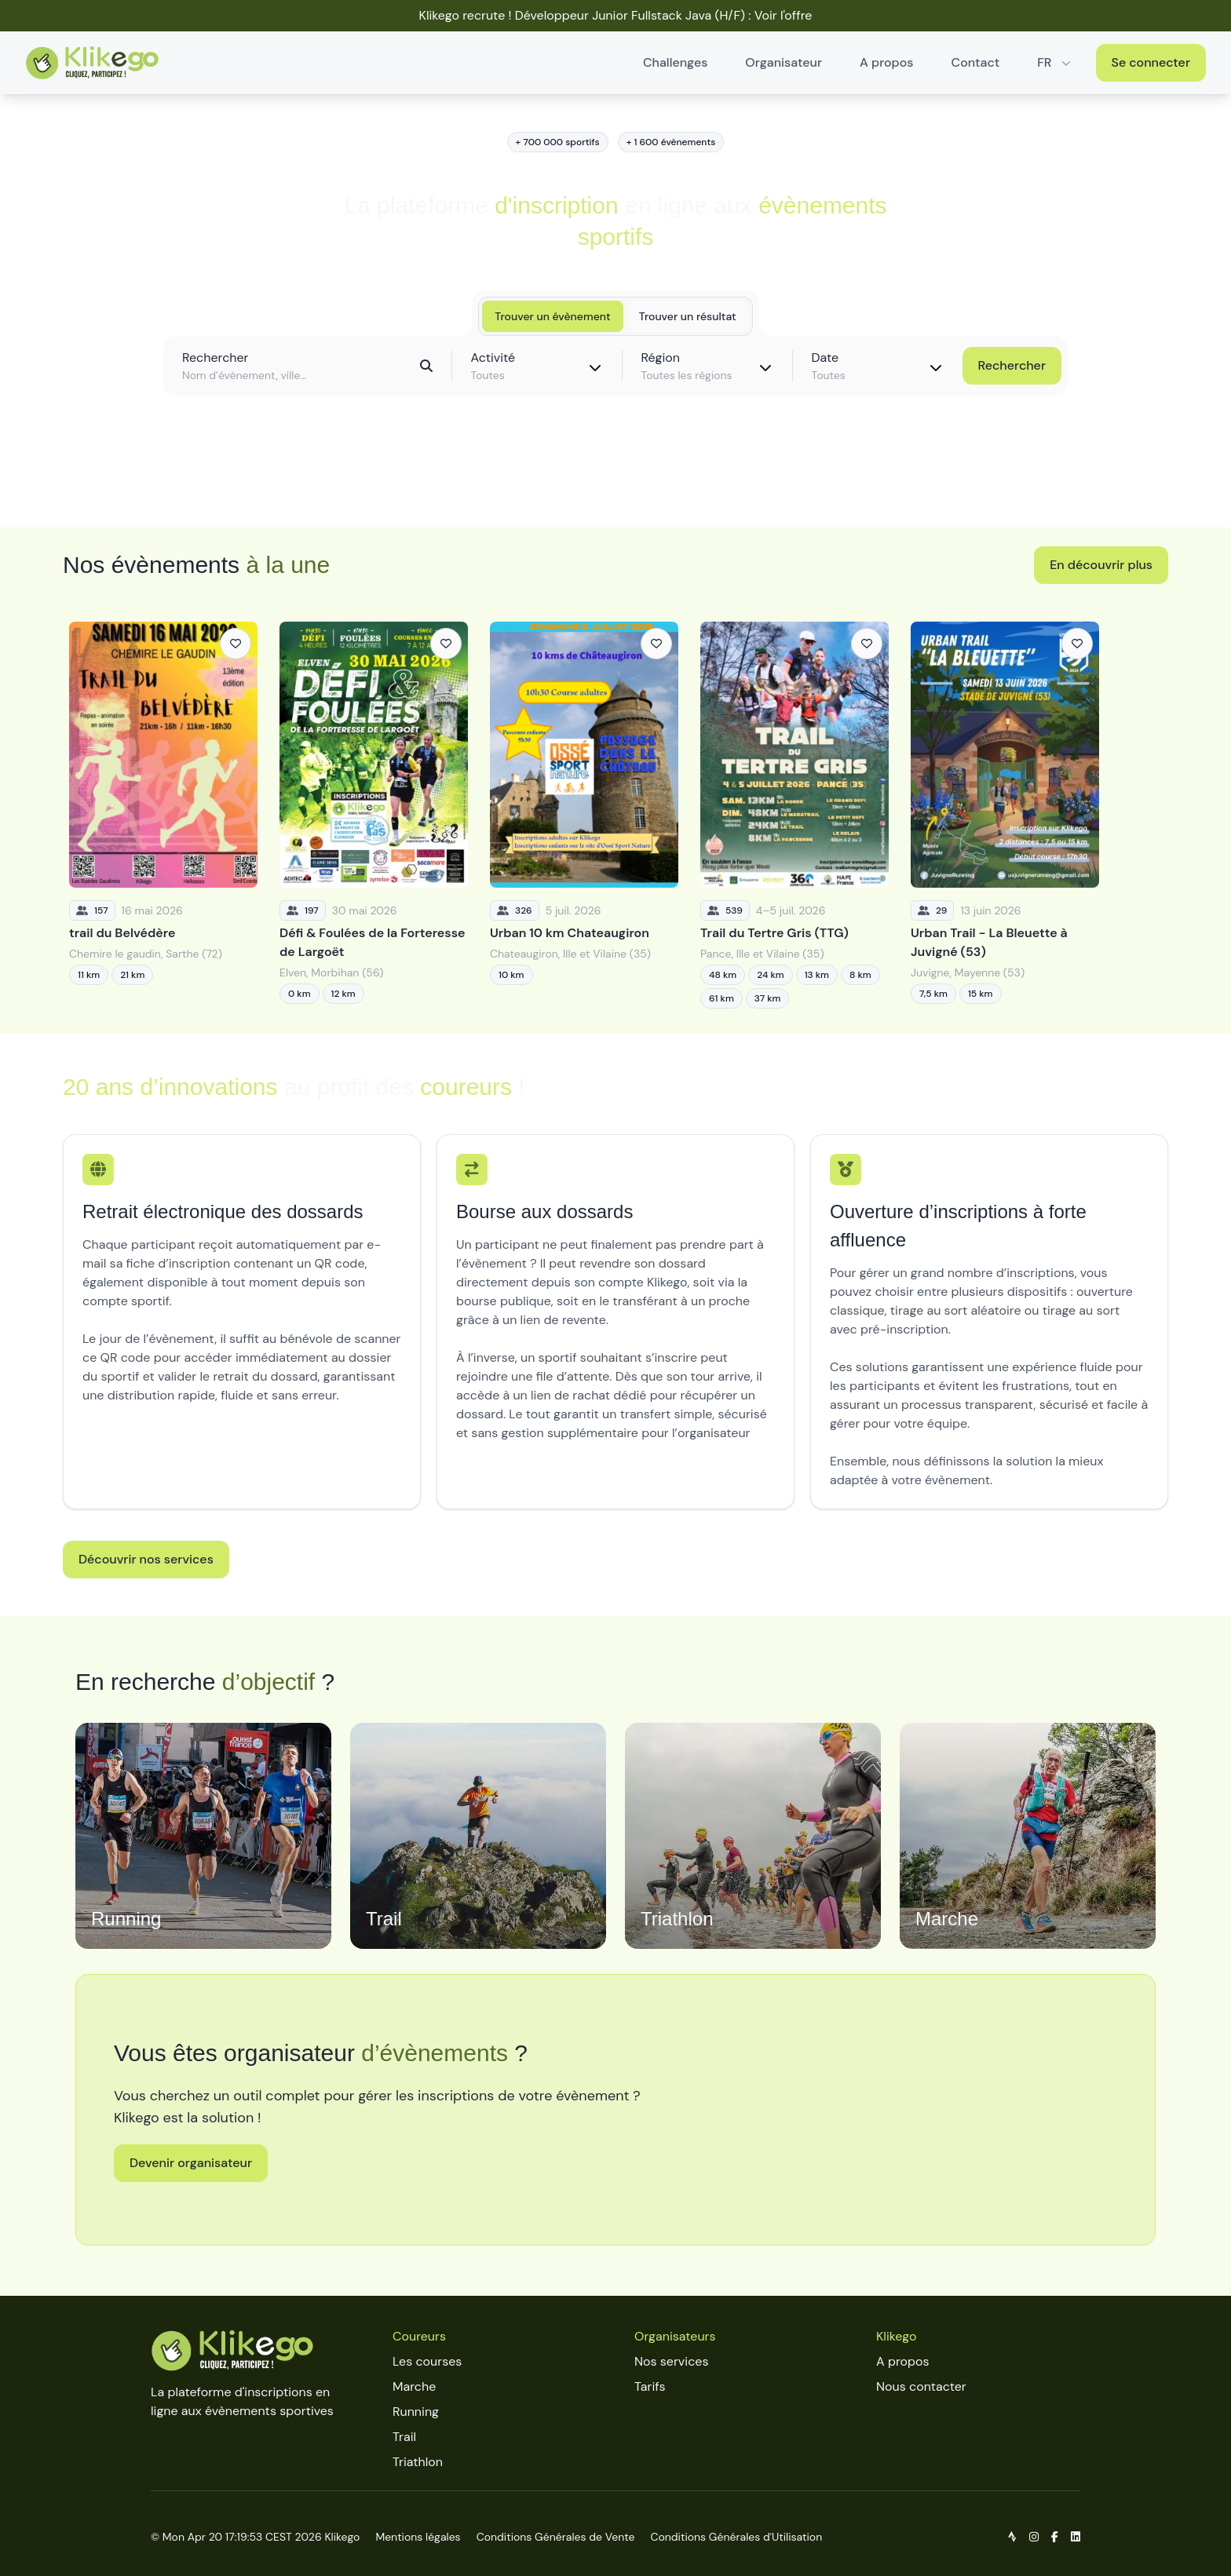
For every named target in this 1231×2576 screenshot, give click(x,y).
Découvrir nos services (146, 1559)
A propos (886, 62)
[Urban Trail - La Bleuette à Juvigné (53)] (1004, 815)
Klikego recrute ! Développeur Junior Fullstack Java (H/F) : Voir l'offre (616, 15)
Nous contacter (921, 2386)
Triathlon (418, 2462)
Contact (976, 62)
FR (1055, 62)
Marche (414, 2386)
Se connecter (1151, 62)
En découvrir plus (1101, 564)
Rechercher (1012, 365)
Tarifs (649, 2386)
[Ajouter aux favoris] (235, 643)
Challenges (675, 62)
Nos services (671, 2361)
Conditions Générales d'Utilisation (736, 2537)
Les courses (427, 2361)
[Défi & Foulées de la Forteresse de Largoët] (373, 815)
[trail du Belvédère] (163, 815)
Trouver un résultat (687, 316)
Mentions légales (417, 2537)
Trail (404, 2436)
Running (416, 2411)
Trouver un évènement (552, 316)
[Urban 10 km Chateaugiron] (584, 815)
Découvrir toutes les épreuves (615, 480)
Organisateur (783, 62)
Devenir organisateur (191, 2163)
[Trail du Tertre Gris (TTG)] (794, 815)
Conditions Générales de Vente (556, 2537)
